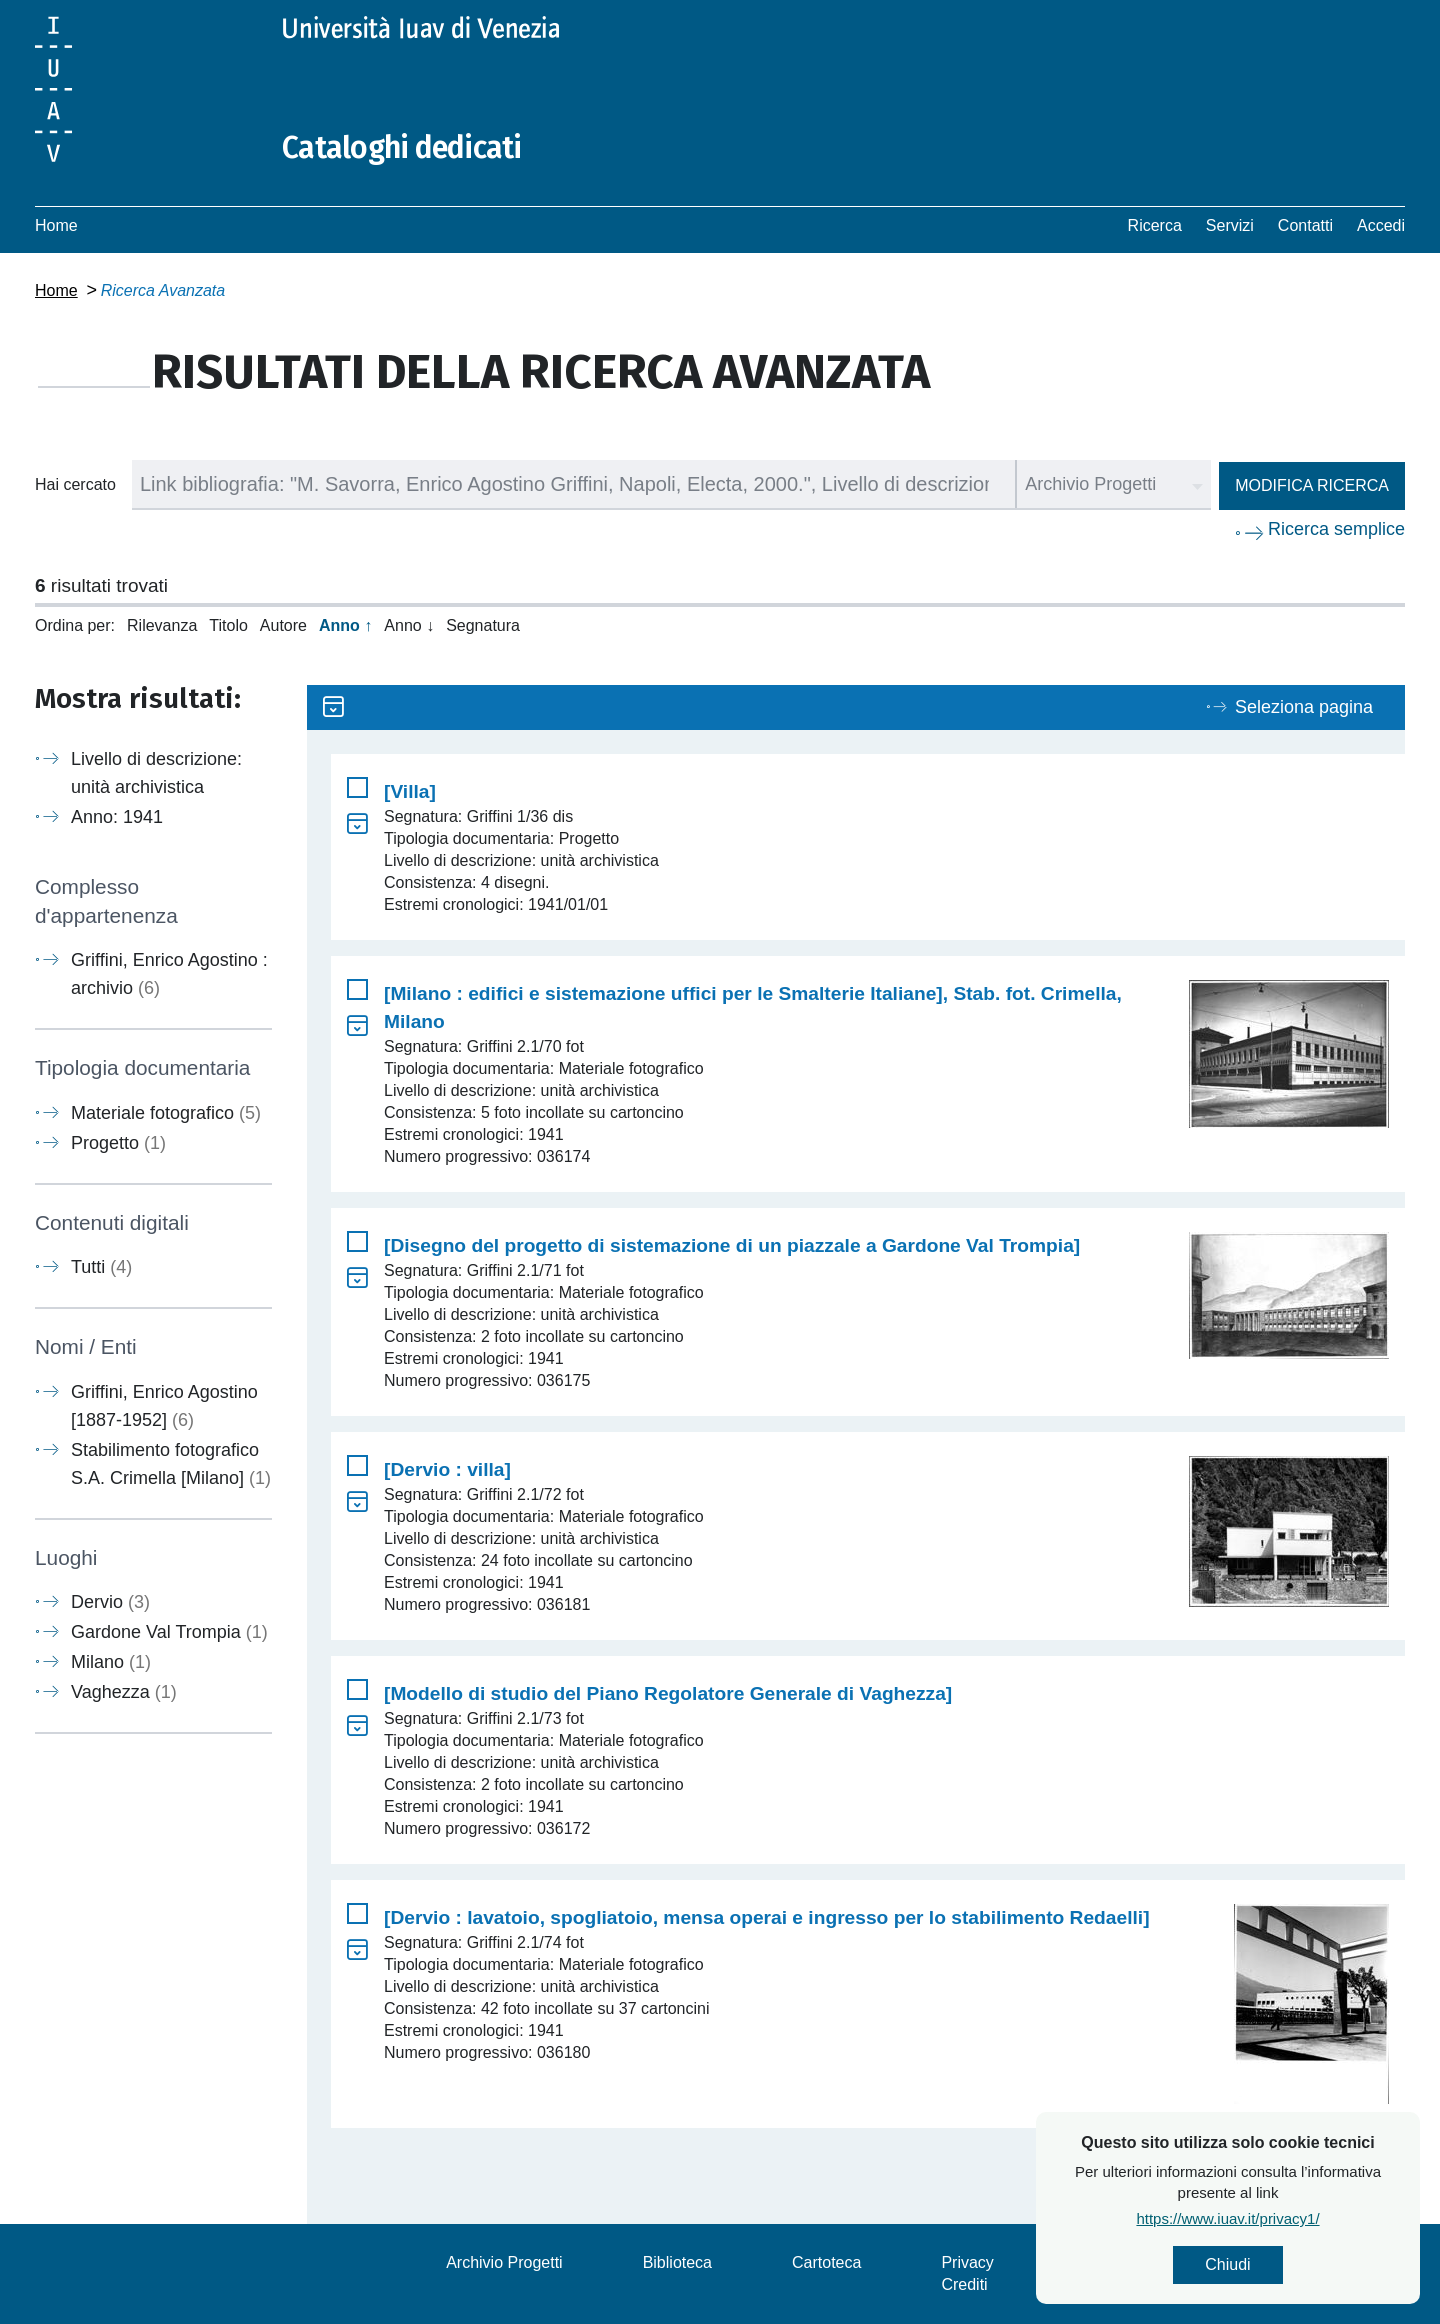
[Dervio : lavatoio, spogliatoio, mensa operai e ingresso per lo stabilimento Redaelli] (767, 1917)
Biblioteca (677, 2262)
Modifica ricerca (1312, 485)
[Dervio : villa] (447, 1469)
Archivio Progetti (504, 2262)
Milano (111, 1662)
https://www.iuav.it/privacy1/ (1228, 2218)
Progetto (118, 1143)
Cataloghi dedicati (402, 148)
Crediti (964, 2284)
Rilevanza (162, 625)
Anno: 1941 (117, 817)
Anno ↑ (345, 625)
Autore (283, 625)
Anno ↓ (409, 625)
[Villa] (410, 791)
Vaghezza (124, 1692)
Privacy (967, 2262)
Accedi (1381, 225)
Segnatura (483, 625)
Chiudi (1228, 2264)
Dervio (110, 1602)
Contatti (1305, 225)
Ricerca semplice (1336, 529)
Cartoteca (826, 2262)
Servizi (1230, 225)
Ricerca (1155, 225)
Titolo (228, 625)
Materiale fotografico (166, 1113)
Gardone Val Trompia (169, 1632)
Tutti (101, 1267)
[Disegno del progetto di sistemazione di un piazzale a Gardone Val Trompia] (732, 1245)
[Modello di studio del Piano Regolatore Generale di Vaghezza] (668, 1693)
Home (56, 225)
